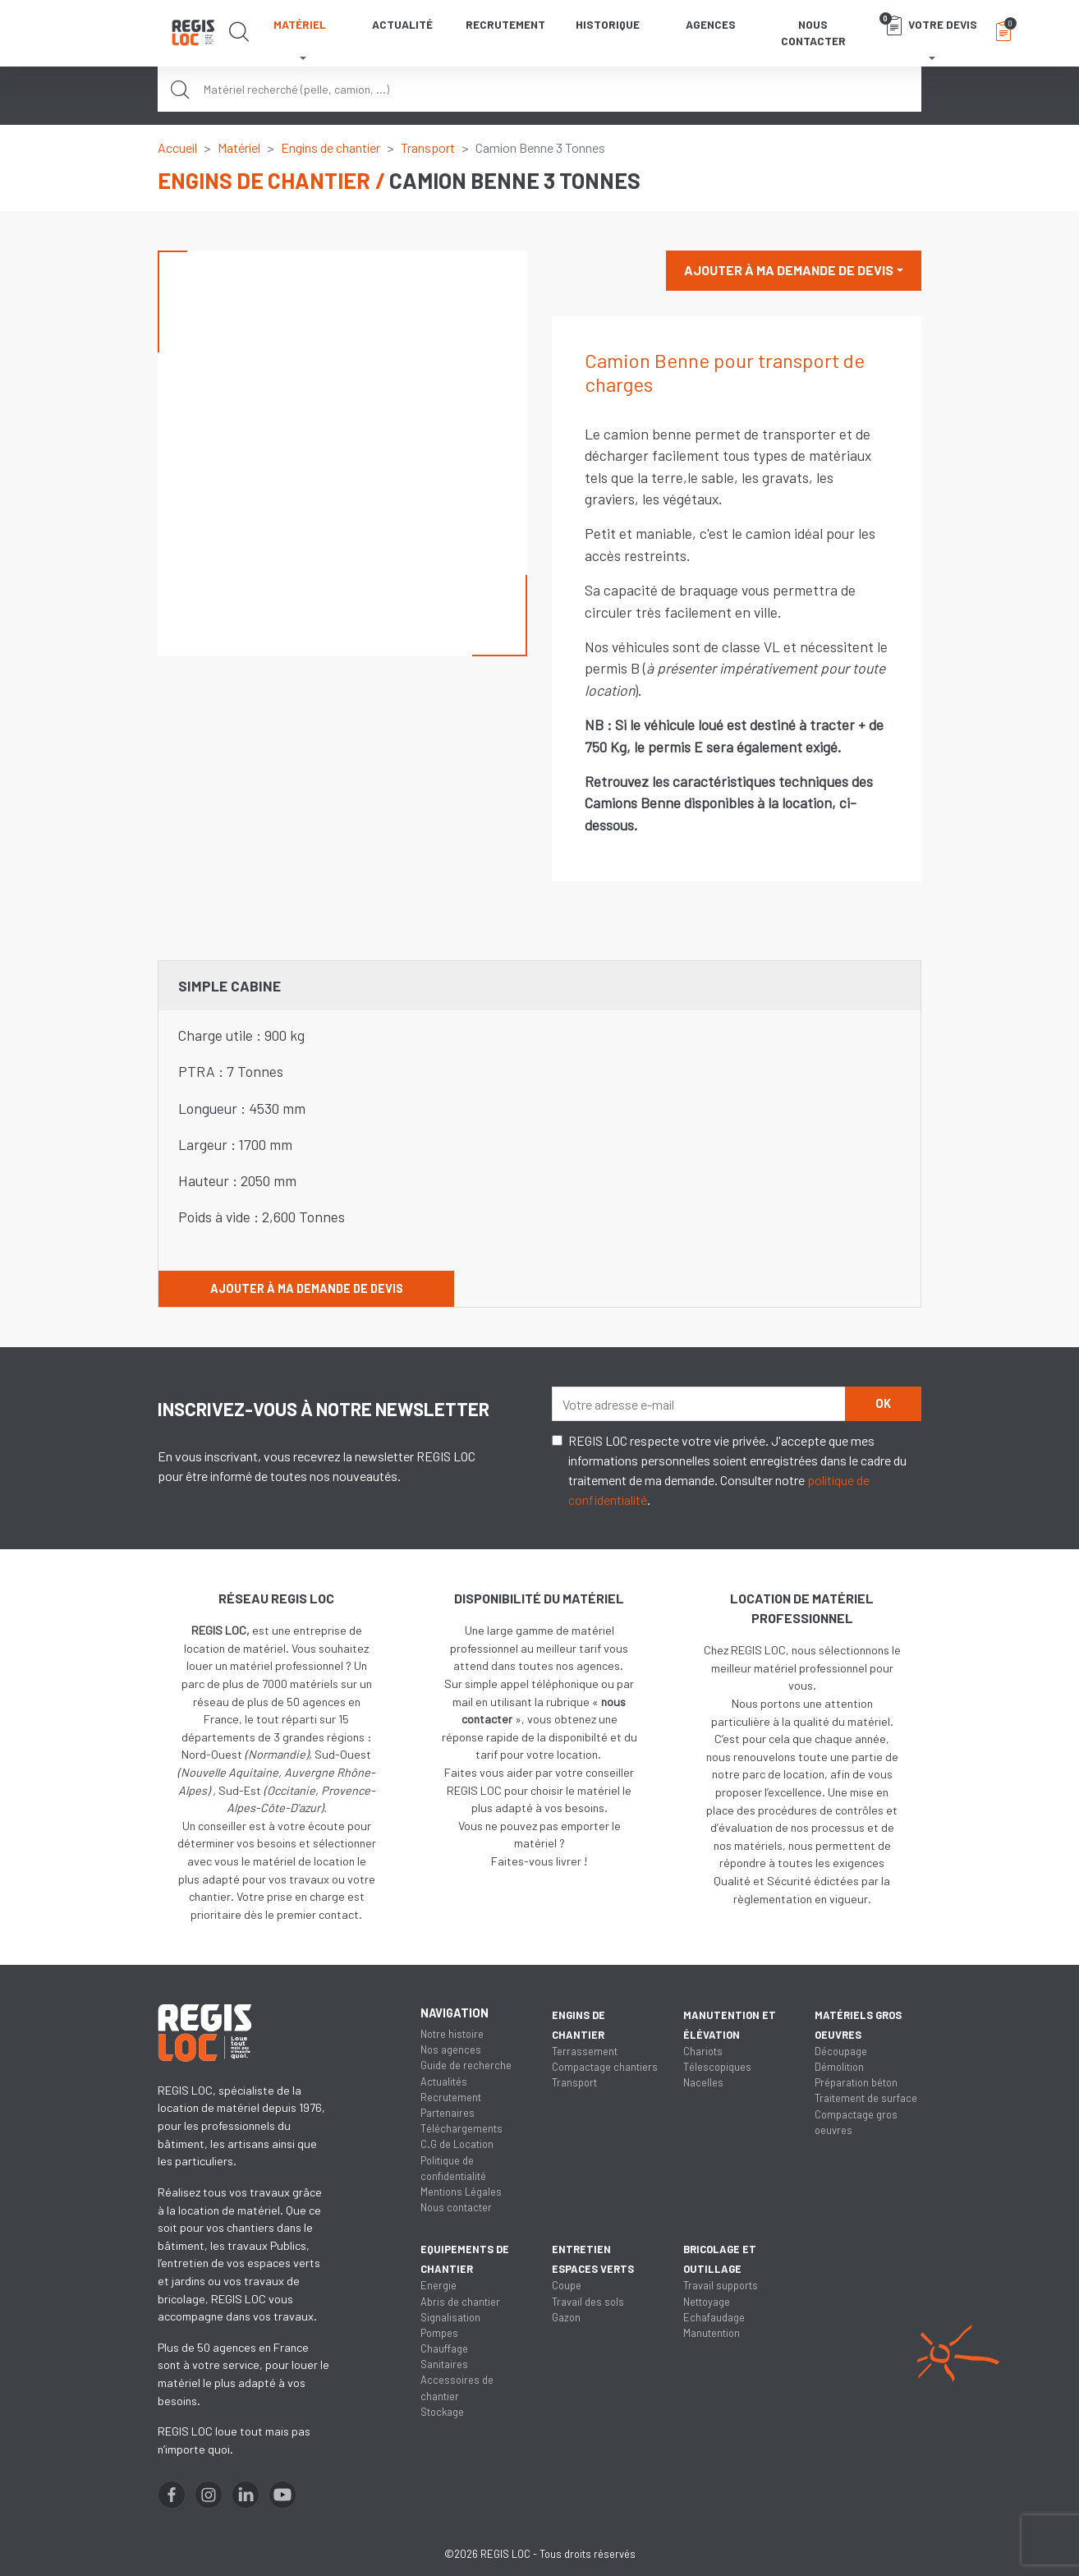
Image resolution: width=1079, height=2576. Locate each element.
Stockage (442, 2411)
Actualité (402, 24)
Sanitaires (444, 2364)
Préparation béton (856, 2082)
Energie (438, 2285)
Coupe (566, 2285)
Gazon (566, 2317)
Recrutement (505, 24)
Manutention (711, 2332)
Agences (711, 24)
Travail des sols (588, 2301)
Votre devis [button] (928, 24)
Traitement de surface (866, 2097)
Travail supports (720, 2285)
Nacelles (703, 2082)
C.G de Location (457, 2143)
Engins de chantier (330, 147)
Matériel (239, 147)
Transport (428, 147)
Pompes (439, 2332)
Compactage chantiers (605, 2066)
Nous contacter (813, 32)
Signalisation (450, 2317)
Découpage (841, 2051)
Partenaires (447, 2112)
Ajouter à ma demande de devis (788, 270)
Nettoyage (706, 2301)
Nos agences (450, 2049)
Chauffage (444, 2348)
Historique (608, 24)
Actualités (443, 2081)
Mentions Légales (461, 2191)
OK (883, 1403)
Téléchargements (461, 2128)
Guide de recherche (466, 2065)
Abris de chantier (460, 2301)
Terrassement (585, 2051)
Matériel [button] (299, 24)
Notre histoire (452, 2033)
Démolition (839, 2066)
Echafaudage (714, 2317)
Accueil (177, 147)
